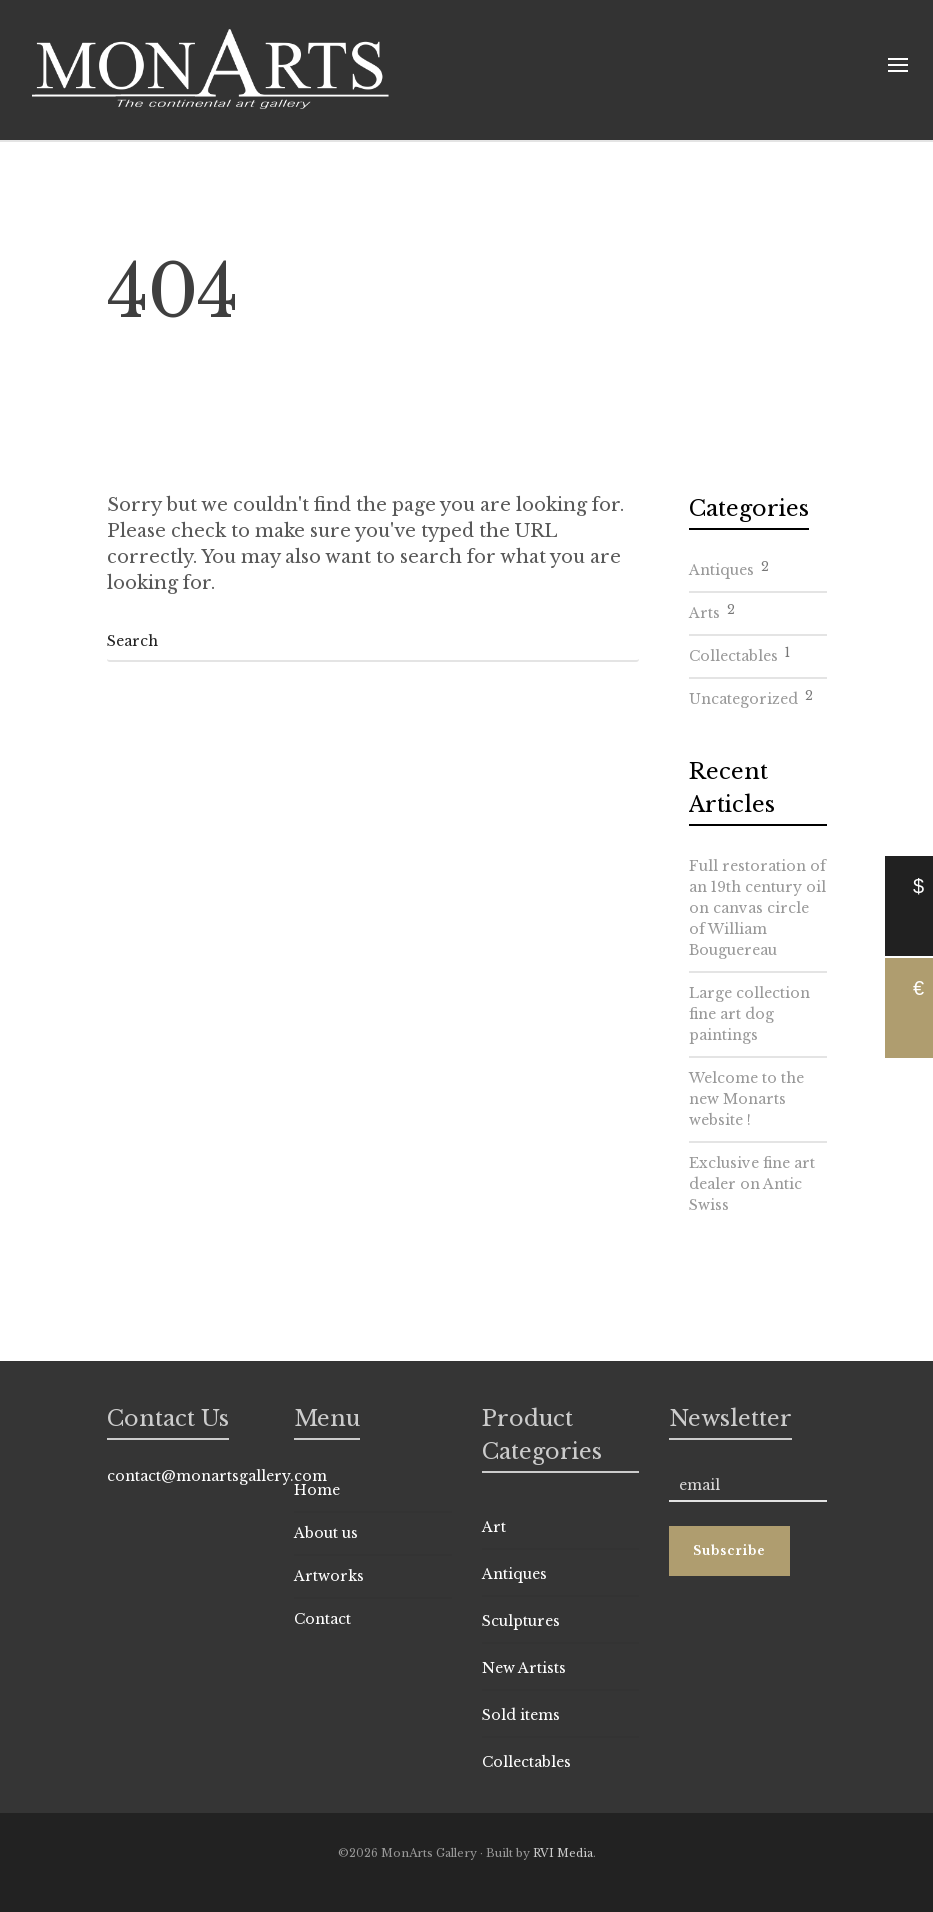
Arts (712, 610)
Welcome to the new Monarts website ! (746, 1099)
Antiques (729, 567)
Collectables (739, 653)
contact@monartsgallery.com (217, 1476)
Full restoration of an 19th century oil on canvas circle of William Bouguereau (757, 908)
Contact (322, 1619)
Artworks (329, 1576)
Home (317, 1490)
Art (494, 1527)
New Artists (524, 1668)
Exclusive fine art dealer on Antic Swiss (752, 1184)
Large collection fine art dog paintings (749, 1014)
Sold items (521, 1715)
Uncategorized (751, 696)
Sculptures (521, 1621)
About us (326, 1533)
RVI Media (563, 1853)
